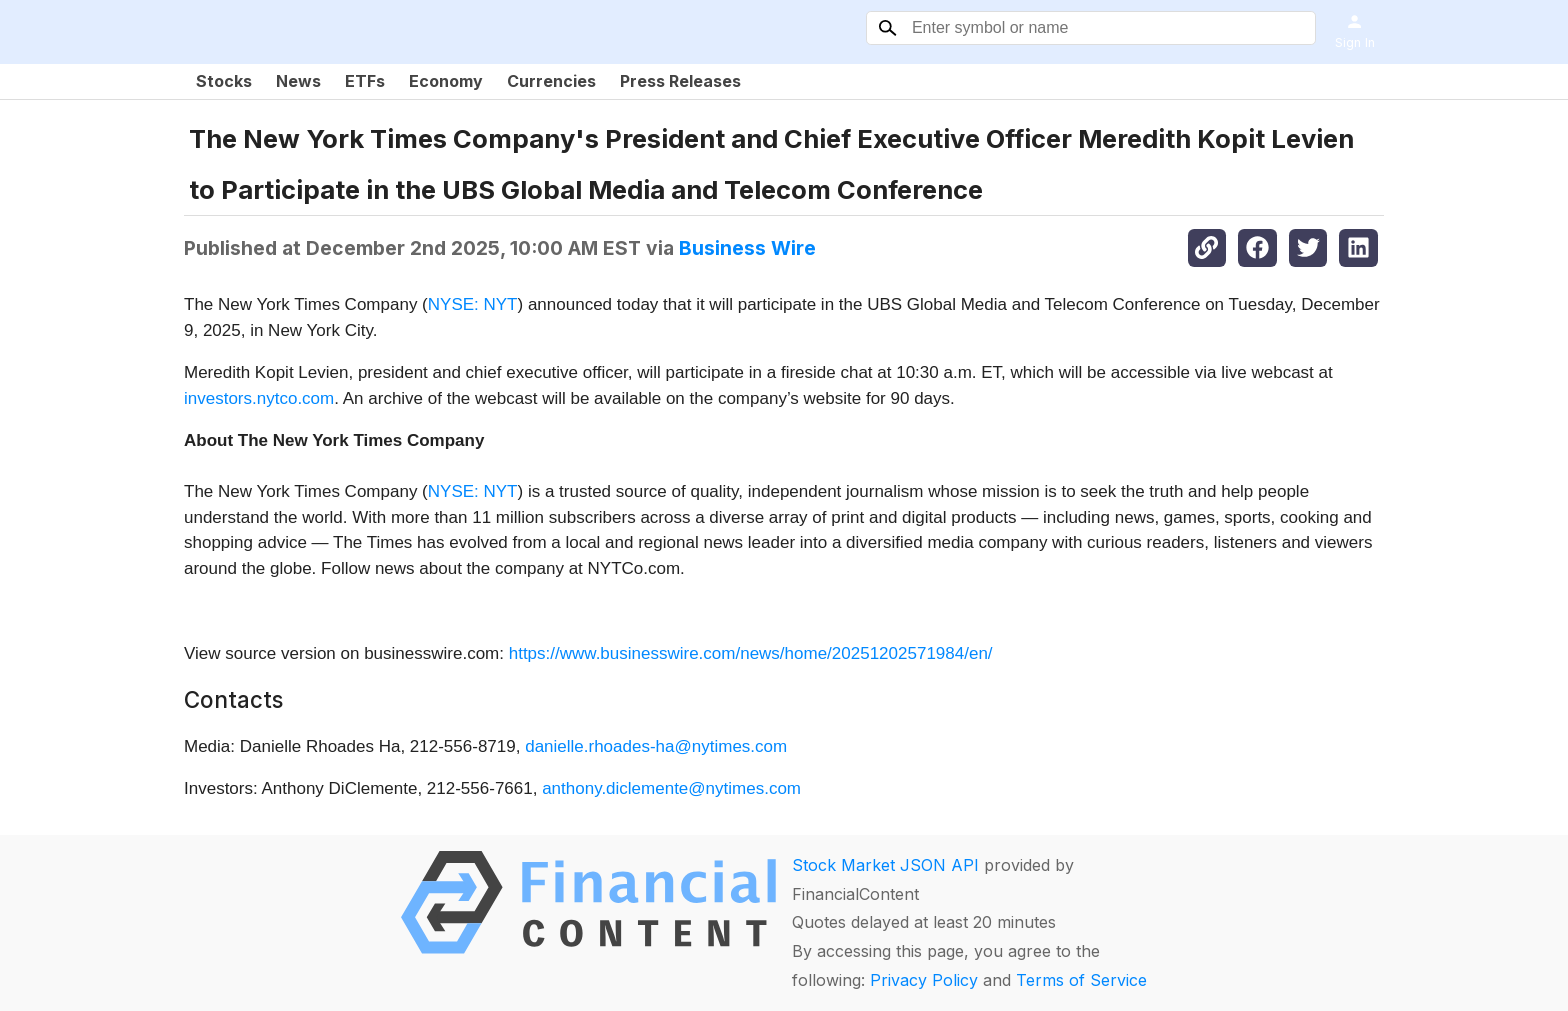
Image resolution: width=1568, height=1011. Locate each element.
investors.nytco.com (259, 398)
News (298, 81)
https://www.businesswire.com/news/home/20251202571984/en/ (751, 653)
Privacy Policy (924, 980)
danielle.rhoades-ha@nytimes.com (656, 746)
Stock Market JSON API (885, 865)
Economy (446, 81)
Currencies (551, 81)
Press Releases (680, 81)
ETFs (365, 81)
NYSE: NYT (473, 304)
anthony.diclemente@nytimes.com (671, 788)
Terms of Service (1081, 980)
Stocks (224, 81)
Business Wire (747, 248)
